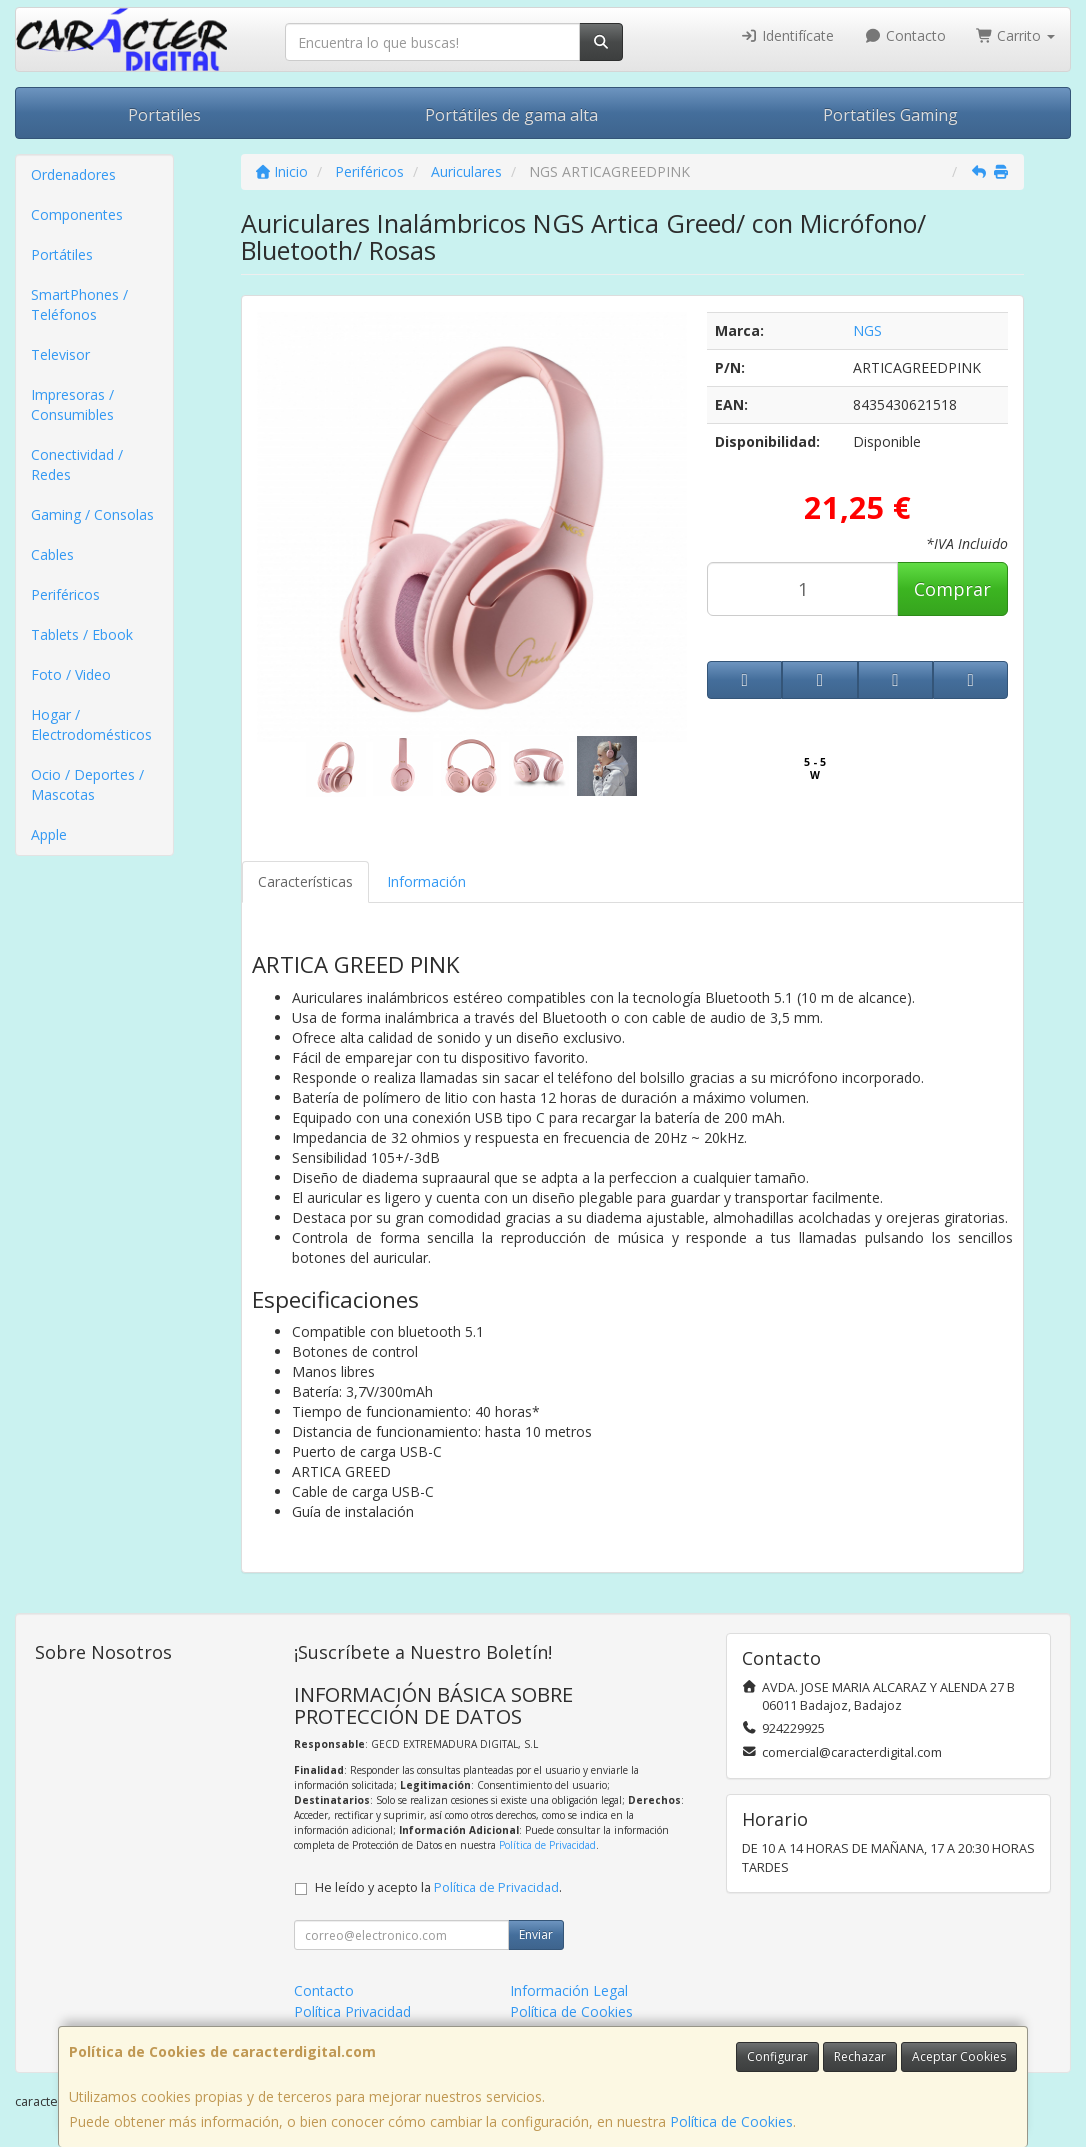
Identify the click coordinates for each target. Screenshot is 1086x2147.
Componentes (77, 214)
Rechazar (860, 2056)
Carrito (1016, 35)
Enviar (536, 1934)
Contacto (905, 35)
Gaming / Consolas (92, 514)
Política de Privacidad (547, 1845)
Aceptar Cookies (959, 2056)
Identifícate (788, 35)
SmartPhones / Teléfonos (79, 304)
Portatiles (164, 115)
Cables (52, 554)
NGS (867, 330)
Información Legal (569, 1990)
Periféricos (65, 594)
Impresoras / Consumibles (72, 404)
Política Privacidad (352, 2011)
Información (426, 881)
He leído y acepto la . (438, 1887)
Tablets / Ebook (82, 634)
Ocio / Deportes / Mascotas (87, 784)
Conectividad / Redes (77, 464)
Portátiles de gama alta (511, 115)
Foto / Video (71, 674)
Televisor (60, 354)
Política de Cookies (731, 2121)
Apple (49, 834)
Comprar (952, 589)
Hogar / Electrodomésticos (91, 724)
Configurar (777, 2056)
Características (305, 881)
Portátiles (62, 254)
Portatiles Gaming (890, 115)
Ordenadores (73, 174)
